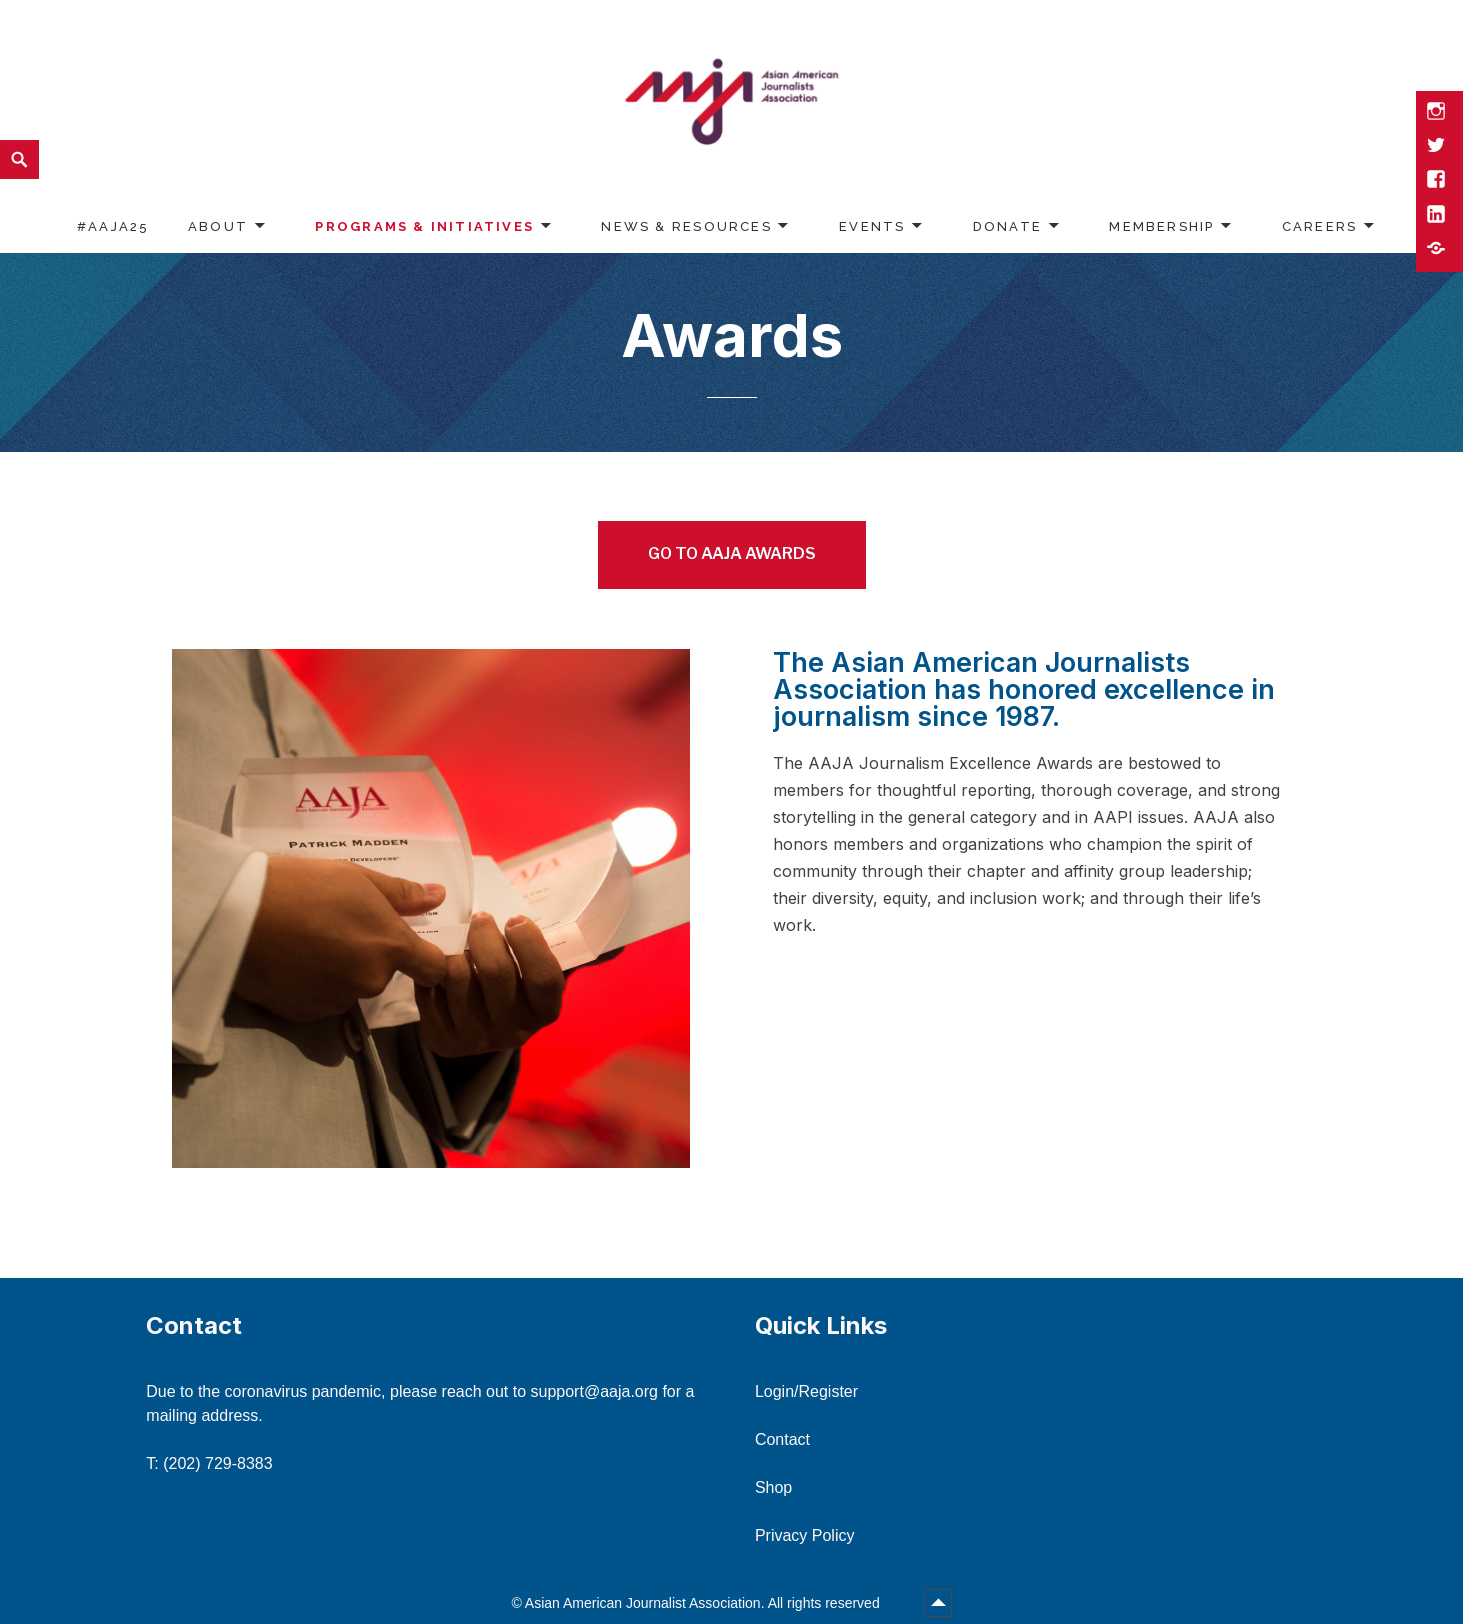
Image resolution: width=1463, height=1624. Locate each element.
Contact (782, 1439)
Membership (1161, 226)
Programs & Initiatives (424, 226)
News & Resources (686, 226)
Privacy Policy (805, 1535)
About (218, 226)
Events (872, 226)
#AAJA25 (113, 226)
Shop (773, 1487)
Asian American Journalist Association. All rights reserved (704, 1603)
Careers (1319, 226)
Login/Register (806, 1391)
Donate (1007, 226)
